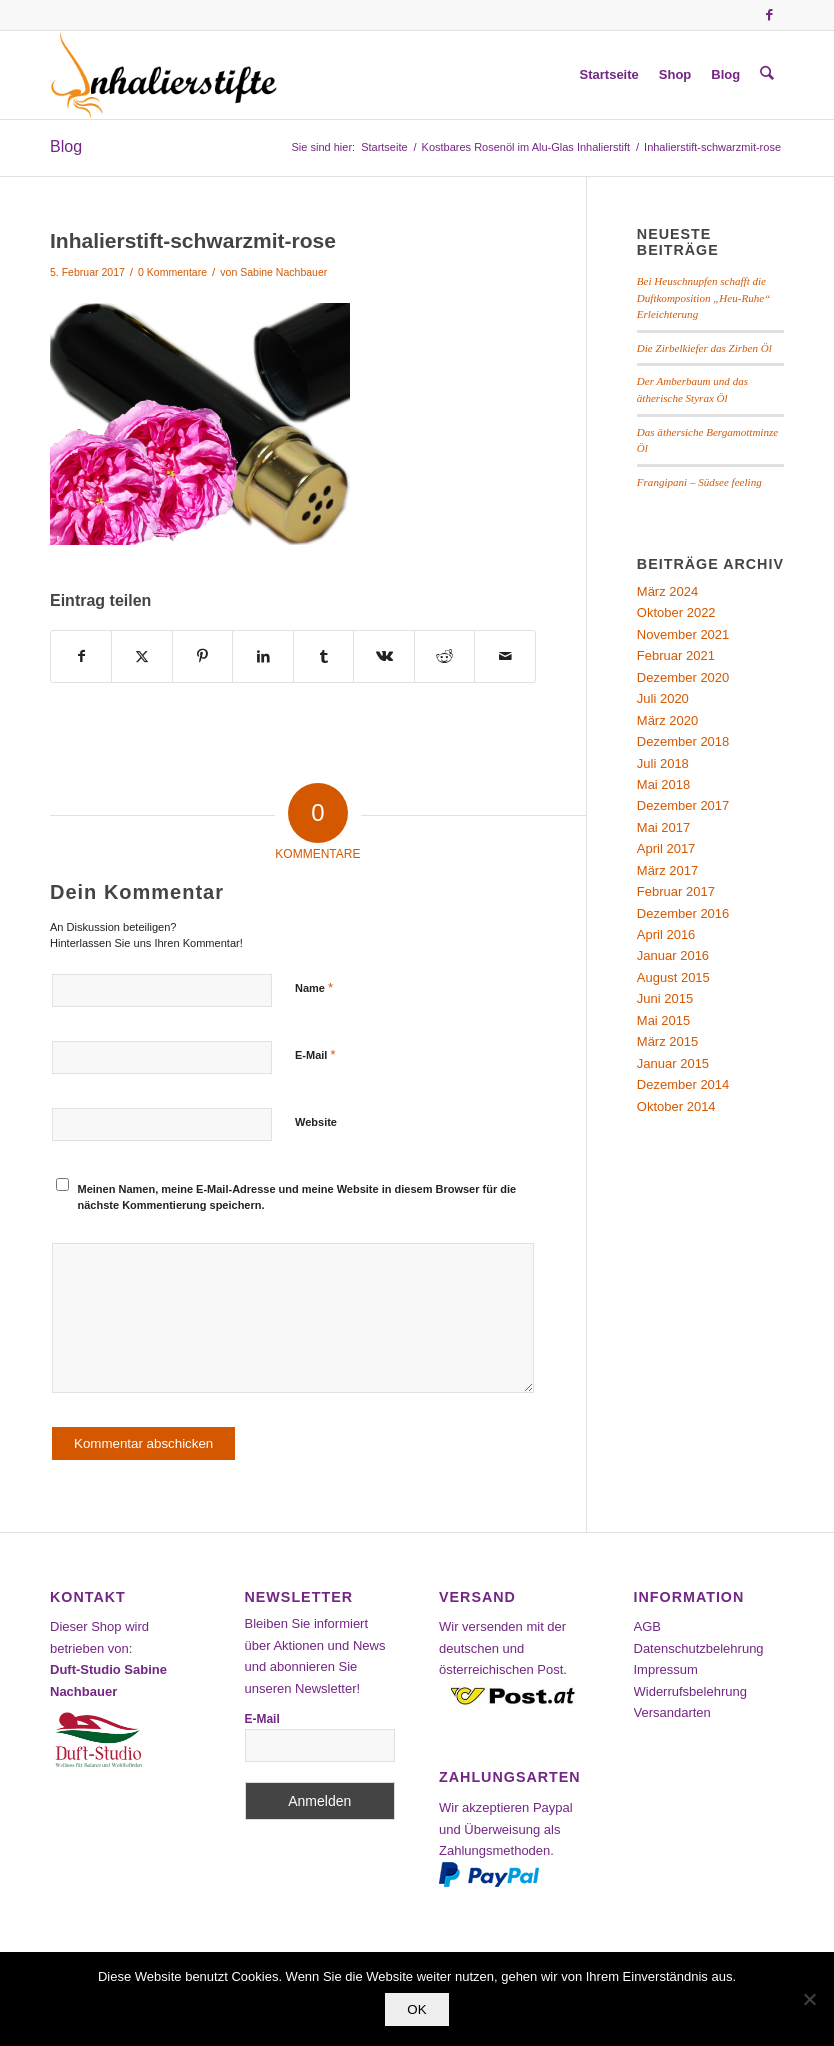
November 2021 (683, 634)
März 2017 (667, 870)
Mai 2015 (663, 1020)
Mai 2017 (663, 827)
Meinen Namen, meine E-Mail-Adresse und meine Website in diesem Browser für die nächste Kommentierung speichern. (297, 1197)
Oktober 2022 (676, 612)
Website (316, 1122)
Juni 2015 (665, 998)
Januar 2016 (673, 955)
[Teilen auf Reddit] (444, 656)
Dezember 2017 (683, 805)
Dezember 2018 (683, 741)
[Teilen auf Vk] (383, 656)
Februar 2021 (676, 655)
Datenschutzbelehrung (699, 1648)
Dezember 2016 (683, 913)
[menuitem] (609, 75)
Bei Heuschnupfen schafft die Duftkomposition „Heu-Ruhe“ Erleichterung (703, 297)
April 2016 (666, 934)
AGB (647, 1626)
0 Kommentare (172, 272)
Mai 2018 (663, 784)
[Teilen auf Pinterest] (202, 656)
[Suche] (767, 75)
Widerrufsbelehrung (690, 1691)
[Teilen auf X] (141, 656)
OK (416, 2009)
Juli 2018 (663, 763)
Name (314, 987)
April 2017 (666, 848)
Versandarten (672, 1712)
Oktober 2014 (676, 1106)
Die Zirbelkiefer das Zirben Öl (704, 348)
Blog (66, 146)
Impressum (666, 1669)
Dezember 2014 (683, 1084)
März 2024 (667, 591)
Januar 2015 (673, 1063)
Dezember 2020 (683, 677)
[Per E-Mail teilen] (505, 656)
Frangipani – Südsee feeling (699, 482)
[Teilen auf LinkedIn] (262, 656)
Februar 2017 (676, 891)
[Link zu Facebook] (769, 15)
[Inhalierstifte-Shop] (164, 75)
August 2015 (673, 977)
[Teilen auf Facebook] (81, 656)
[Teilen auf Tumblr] (323, 656)
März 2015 (667, 1041)
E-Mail (315, 1054)
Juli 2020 (663, 698)
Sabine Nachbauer (283, 272)
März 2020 (667, 720)
